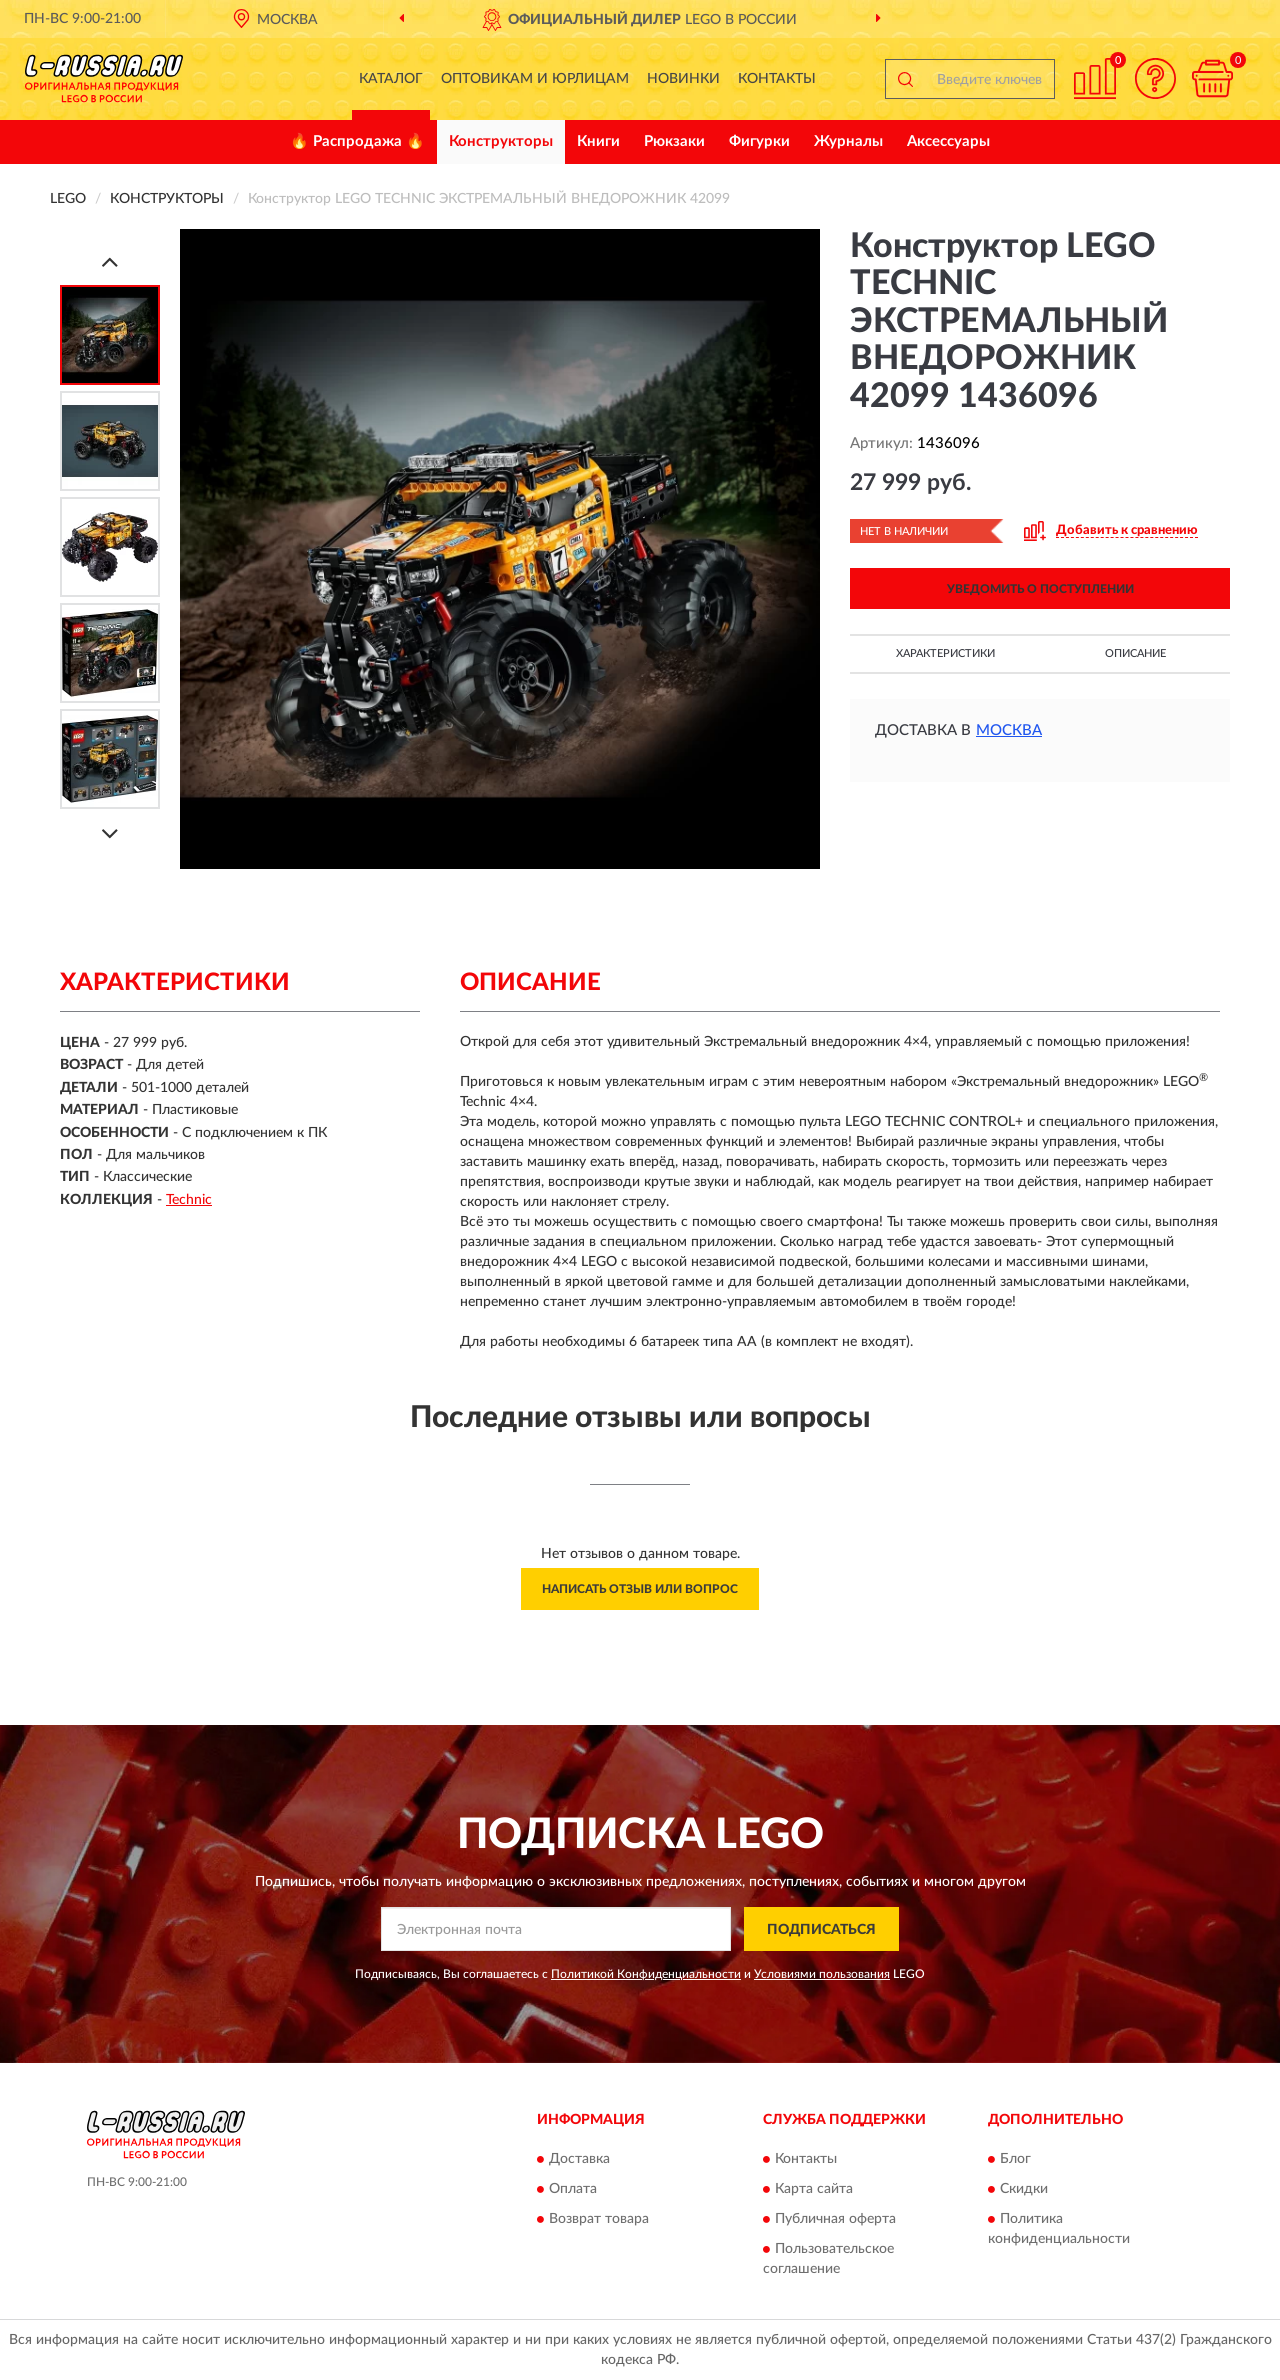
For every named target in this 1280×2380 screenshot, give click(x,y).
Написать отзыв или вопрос (640, 1589)
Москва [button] (1009, 730)
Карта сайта (814, 2189)
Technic (189, 1200)
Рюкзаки (674, 141)
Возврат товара (599, 2219)
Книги (598, 141)
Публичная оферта (835, 2219)
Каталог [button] (391, 79)
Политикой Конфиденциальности (646, 1974)
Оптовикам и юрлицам (535, 79)
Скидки (1024, 2189)
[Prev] (110, 261)
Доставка (579, 2159)
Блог (1015, 2159)
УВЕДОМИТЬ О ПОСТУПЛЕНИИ (1040, 589)
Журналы (848, 141)
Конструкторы (501, 141)
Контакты (777, 79)
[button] (1155, 78)
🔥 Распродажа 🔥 (357, 141)
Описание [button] (1135, 653)
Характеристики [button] (945, 653)
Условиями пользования (822, 1974)
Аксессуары (948, 141)
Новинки (683, 79)
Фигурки (759, 141)
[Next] (110, 833)
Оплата (573, 2189)
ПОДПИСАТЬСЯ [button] (821, 1930)
